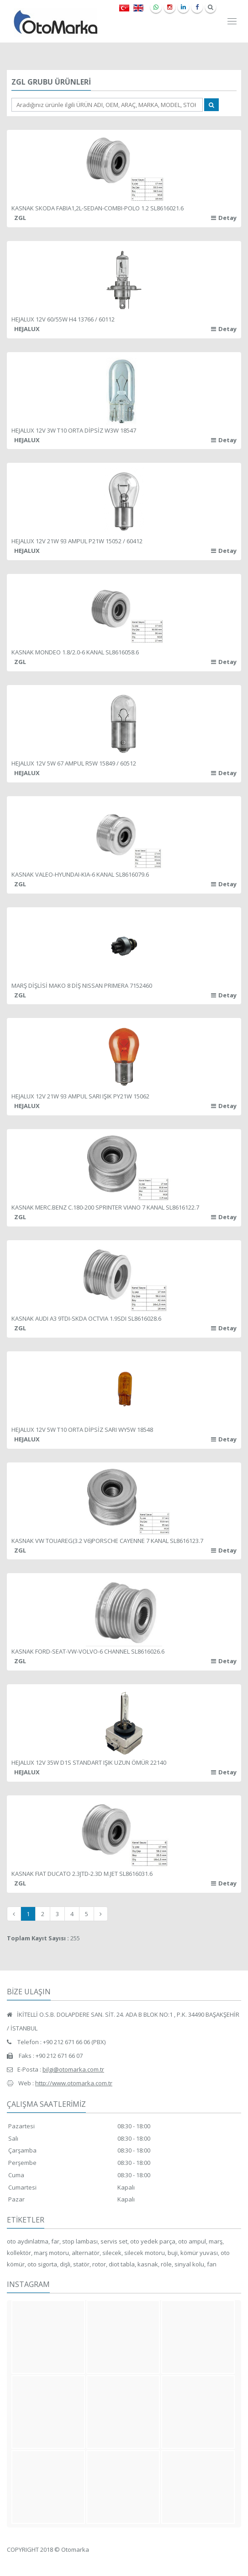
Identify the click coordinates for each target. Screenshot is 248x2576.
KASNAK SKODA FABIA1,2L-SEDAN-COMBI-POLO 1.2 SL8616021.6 (97, 208)
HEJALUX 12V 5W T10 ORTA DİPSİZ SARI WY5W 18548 (82, 1429)
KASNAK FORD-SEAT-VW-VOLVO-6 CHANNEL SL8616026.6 (87, 1651)
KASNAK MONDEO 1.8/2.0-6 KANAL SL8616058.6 (75, 652)
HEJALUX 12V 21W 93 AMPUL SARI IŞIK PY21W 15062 (80, 1096)
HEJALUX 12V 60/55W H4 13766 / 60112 (63, 319)
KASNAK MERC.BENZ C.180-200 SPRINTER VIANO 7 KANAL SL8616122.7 (105, 1207)
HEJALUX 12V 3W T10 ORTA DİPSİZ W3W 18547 (73, 430)
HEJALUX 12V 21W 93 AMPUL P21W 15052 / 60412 (76, 541)
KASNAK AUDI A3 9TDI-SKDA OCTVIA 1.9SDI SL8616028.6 (86, 1318)
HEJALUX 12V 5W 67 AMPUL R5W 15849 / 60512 (73, 763)
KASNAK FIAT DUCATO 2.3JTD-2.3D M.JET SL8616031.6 (82, 1873)
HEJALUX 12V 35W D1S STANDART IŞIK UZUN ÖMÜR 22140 (88, 1762)
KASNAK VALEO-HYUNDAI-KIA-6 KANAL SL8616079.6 (80, 874)
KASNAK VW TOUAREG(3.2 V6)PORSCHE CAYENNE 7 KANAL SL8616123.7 (107, 1541)
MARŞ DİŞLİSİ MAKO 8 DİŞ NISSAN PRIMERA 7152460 (81, 985)
